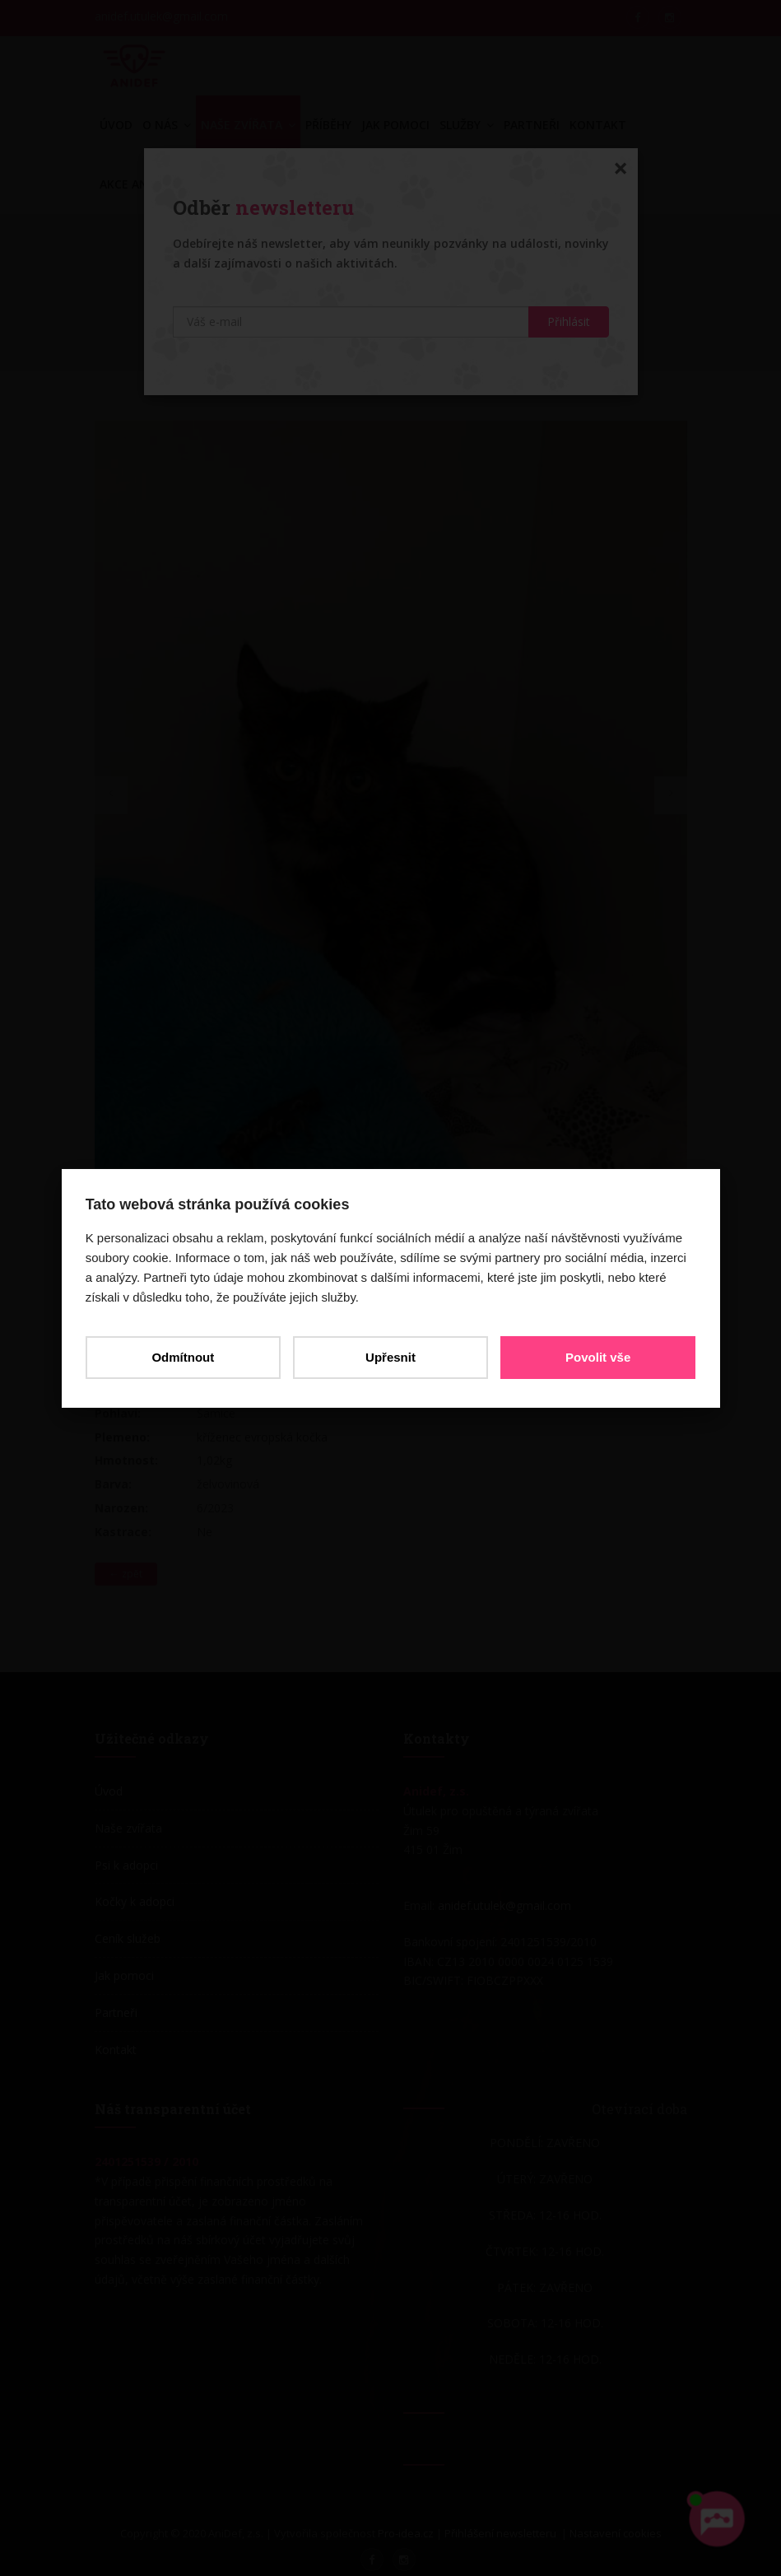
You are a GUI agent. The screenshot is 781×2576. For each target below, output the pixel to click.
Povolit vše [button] (597, 1357)
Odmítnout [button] (183, 1357)
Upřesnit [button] (390, 1357)
